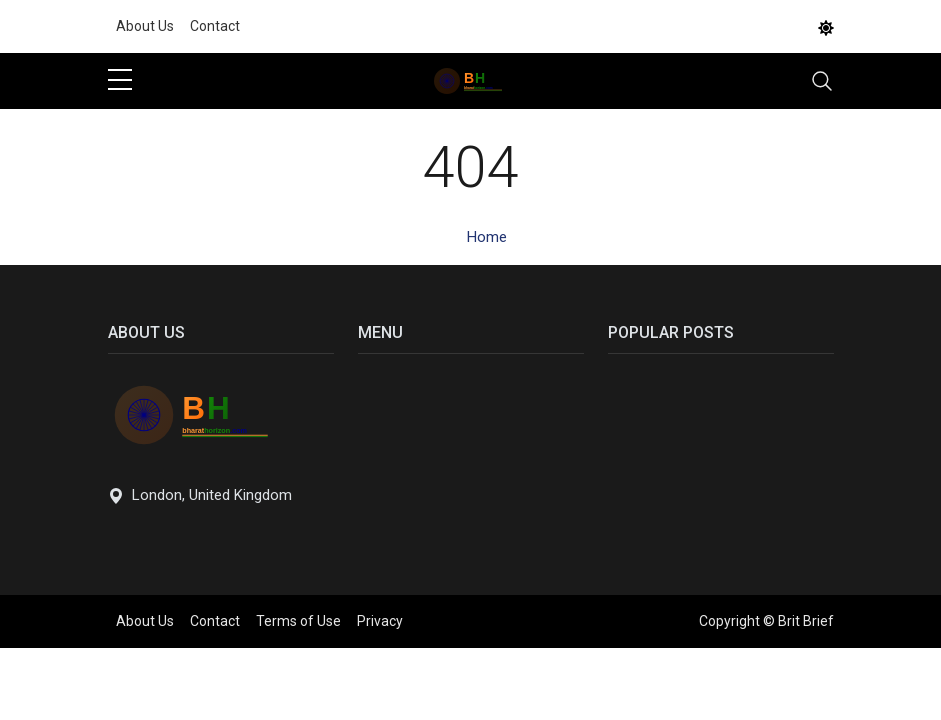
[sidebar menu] (120, 81)
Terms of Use (298, 621)
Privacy (380, 621)
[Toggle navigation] (822, 81)
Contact (215, 26)
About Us (145, 26)
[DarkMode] (826, 27)
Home (487, 237)
